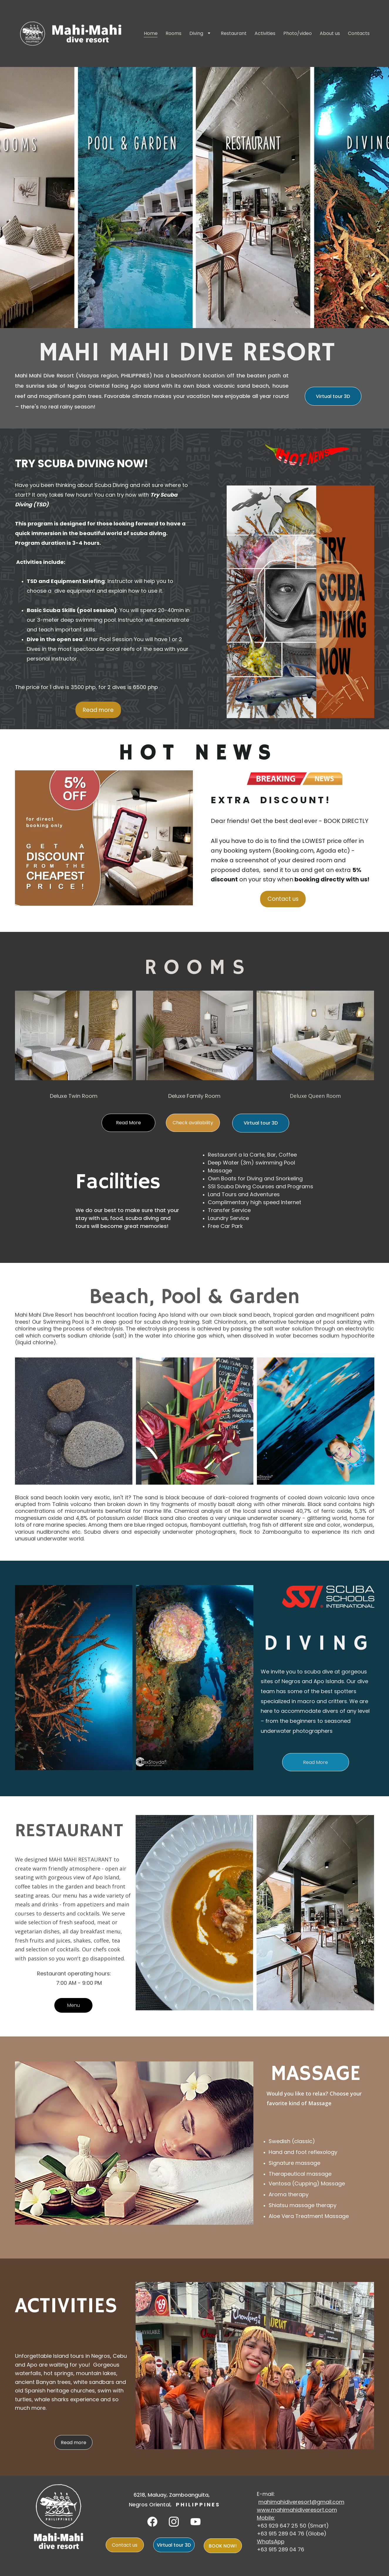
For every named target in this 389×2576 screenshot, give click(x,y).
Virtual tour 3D (333, 396)
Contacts (359, 34)
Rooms (173, 34)
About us (330, 34)
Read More (128, 1122)
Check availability (193, 1122)
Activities (265, 34)
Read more (98, 710)
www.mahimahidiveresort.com (297, 2509)
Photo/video (297, 34)
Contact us (283, 899)
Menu (73, 2005)
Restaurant (234, 34)
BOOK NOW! (223, 2546)
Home (151, 34)
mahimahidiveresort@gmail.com (301, 2502)
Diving (196, 34)
